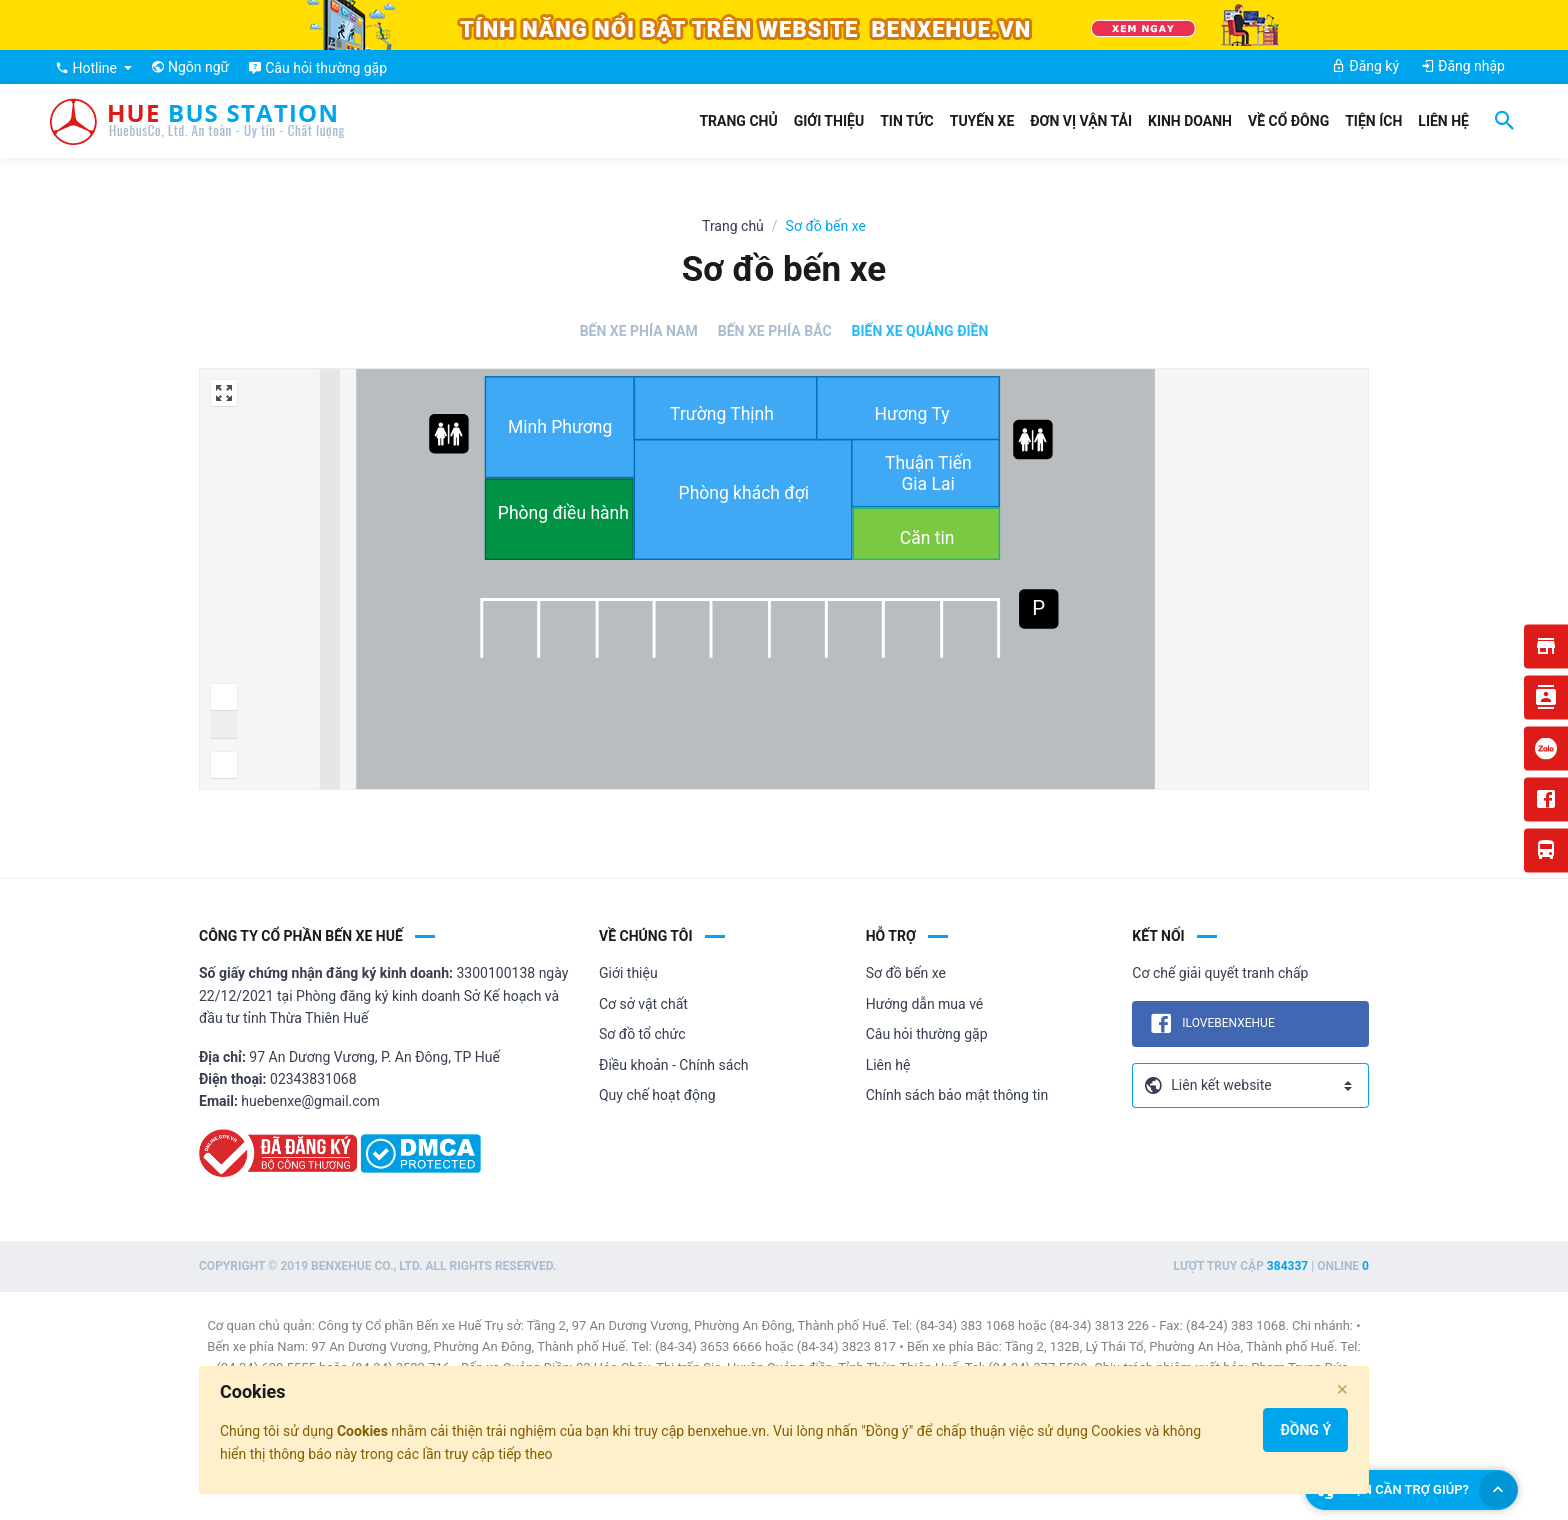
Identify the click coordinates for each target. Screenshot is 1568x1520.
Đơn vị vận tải (1081, 121)
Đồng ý (1305, 1430)
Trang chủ (738, 121)
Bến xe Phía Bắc (775, 331)
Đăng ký (1365, 66)
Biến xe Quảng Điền (920, 331)
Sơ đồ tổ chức (642, 1034)
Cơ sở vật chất (643, 1004)
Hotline (87, 68)
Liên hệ (1443, 121)
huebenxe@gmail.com (310, 1101)
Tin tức (907, 121)
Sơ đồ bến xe (906, 973)
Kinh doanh (1190, 121)
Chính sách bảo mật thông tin (957, 1095)
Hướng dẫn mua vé (925, 1004)
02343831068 (313, 1079)
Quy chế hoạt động (657, 1095)
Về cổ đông (1288, 121)
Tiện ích (1373, 121)
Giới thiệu (829, 121)
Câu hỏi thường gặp (927, 1034)
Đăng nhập (1463, 66)
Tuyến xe (982, 121)
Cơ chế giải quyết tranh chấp (1220, 973)
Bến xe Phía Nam (639, 331)
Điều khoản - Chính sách (673, 1065)
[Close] (1342, 1389)
